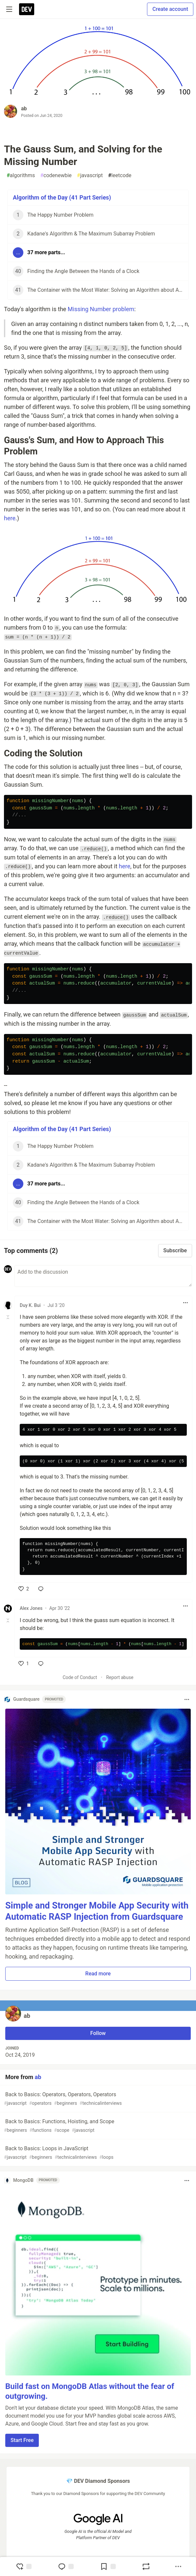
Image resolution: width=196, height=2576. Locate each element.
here (9, 518)
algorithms (21, 175)
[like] (23, 1589)
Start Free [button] (22, 2440)
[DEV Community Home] (26, 9)
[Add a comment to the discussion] (103, 1276)
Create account (170, 9)
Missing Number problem (101, 309)
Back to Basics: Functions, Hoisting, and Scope (97, 2126)
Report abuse (120, 1677)
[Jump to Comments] (65, 2566)
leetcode (120, 175)
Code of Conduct (79, 1677)
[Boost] (146, 2566)
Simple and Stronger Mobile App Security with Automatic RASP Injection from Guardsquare (96, 1911)
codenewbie (56, 175)
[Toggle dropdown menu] (185, 1302)
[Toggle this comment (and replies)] (8, 1317)
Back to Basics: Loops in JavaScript (97, 2153)
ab (24, 108)
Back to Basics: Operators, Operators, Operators (97, 2099)
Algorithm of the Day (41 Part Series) (62, 197)
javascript (90, 175)
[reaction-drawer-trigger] (23, 2566)
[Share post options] (178, 2566)
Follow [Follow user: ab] (98, 2033)
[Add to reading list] (107, 2566)
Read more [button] (97, 1973)
